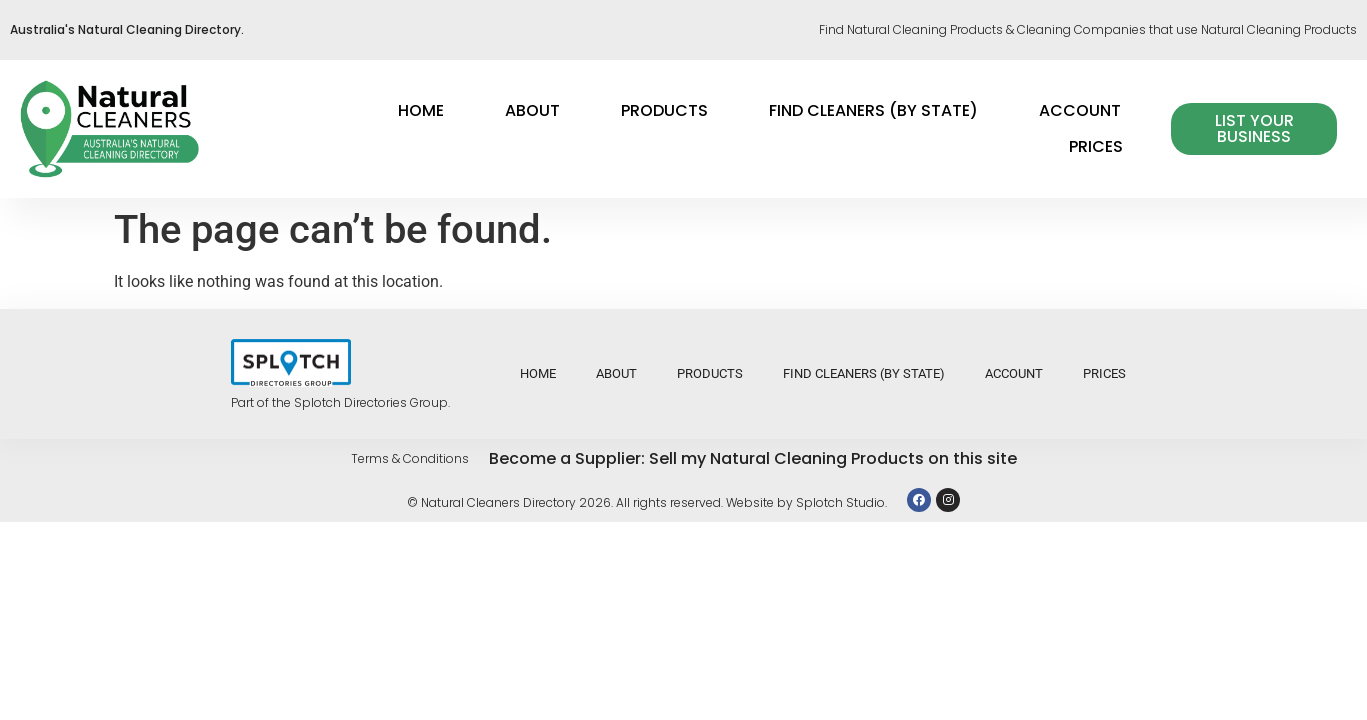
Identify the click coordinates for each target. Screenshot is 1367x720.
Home (421, 110)
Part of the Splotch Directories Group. (340, 402)
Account (1080, 110)
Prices (1096, 146)
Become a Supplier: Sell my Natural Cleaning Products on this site (753, 458)
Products (664, 110)
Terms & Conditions (410, 458)
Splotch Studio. (841, 502)
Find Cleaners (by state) (873, 110)
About (532, 110)
